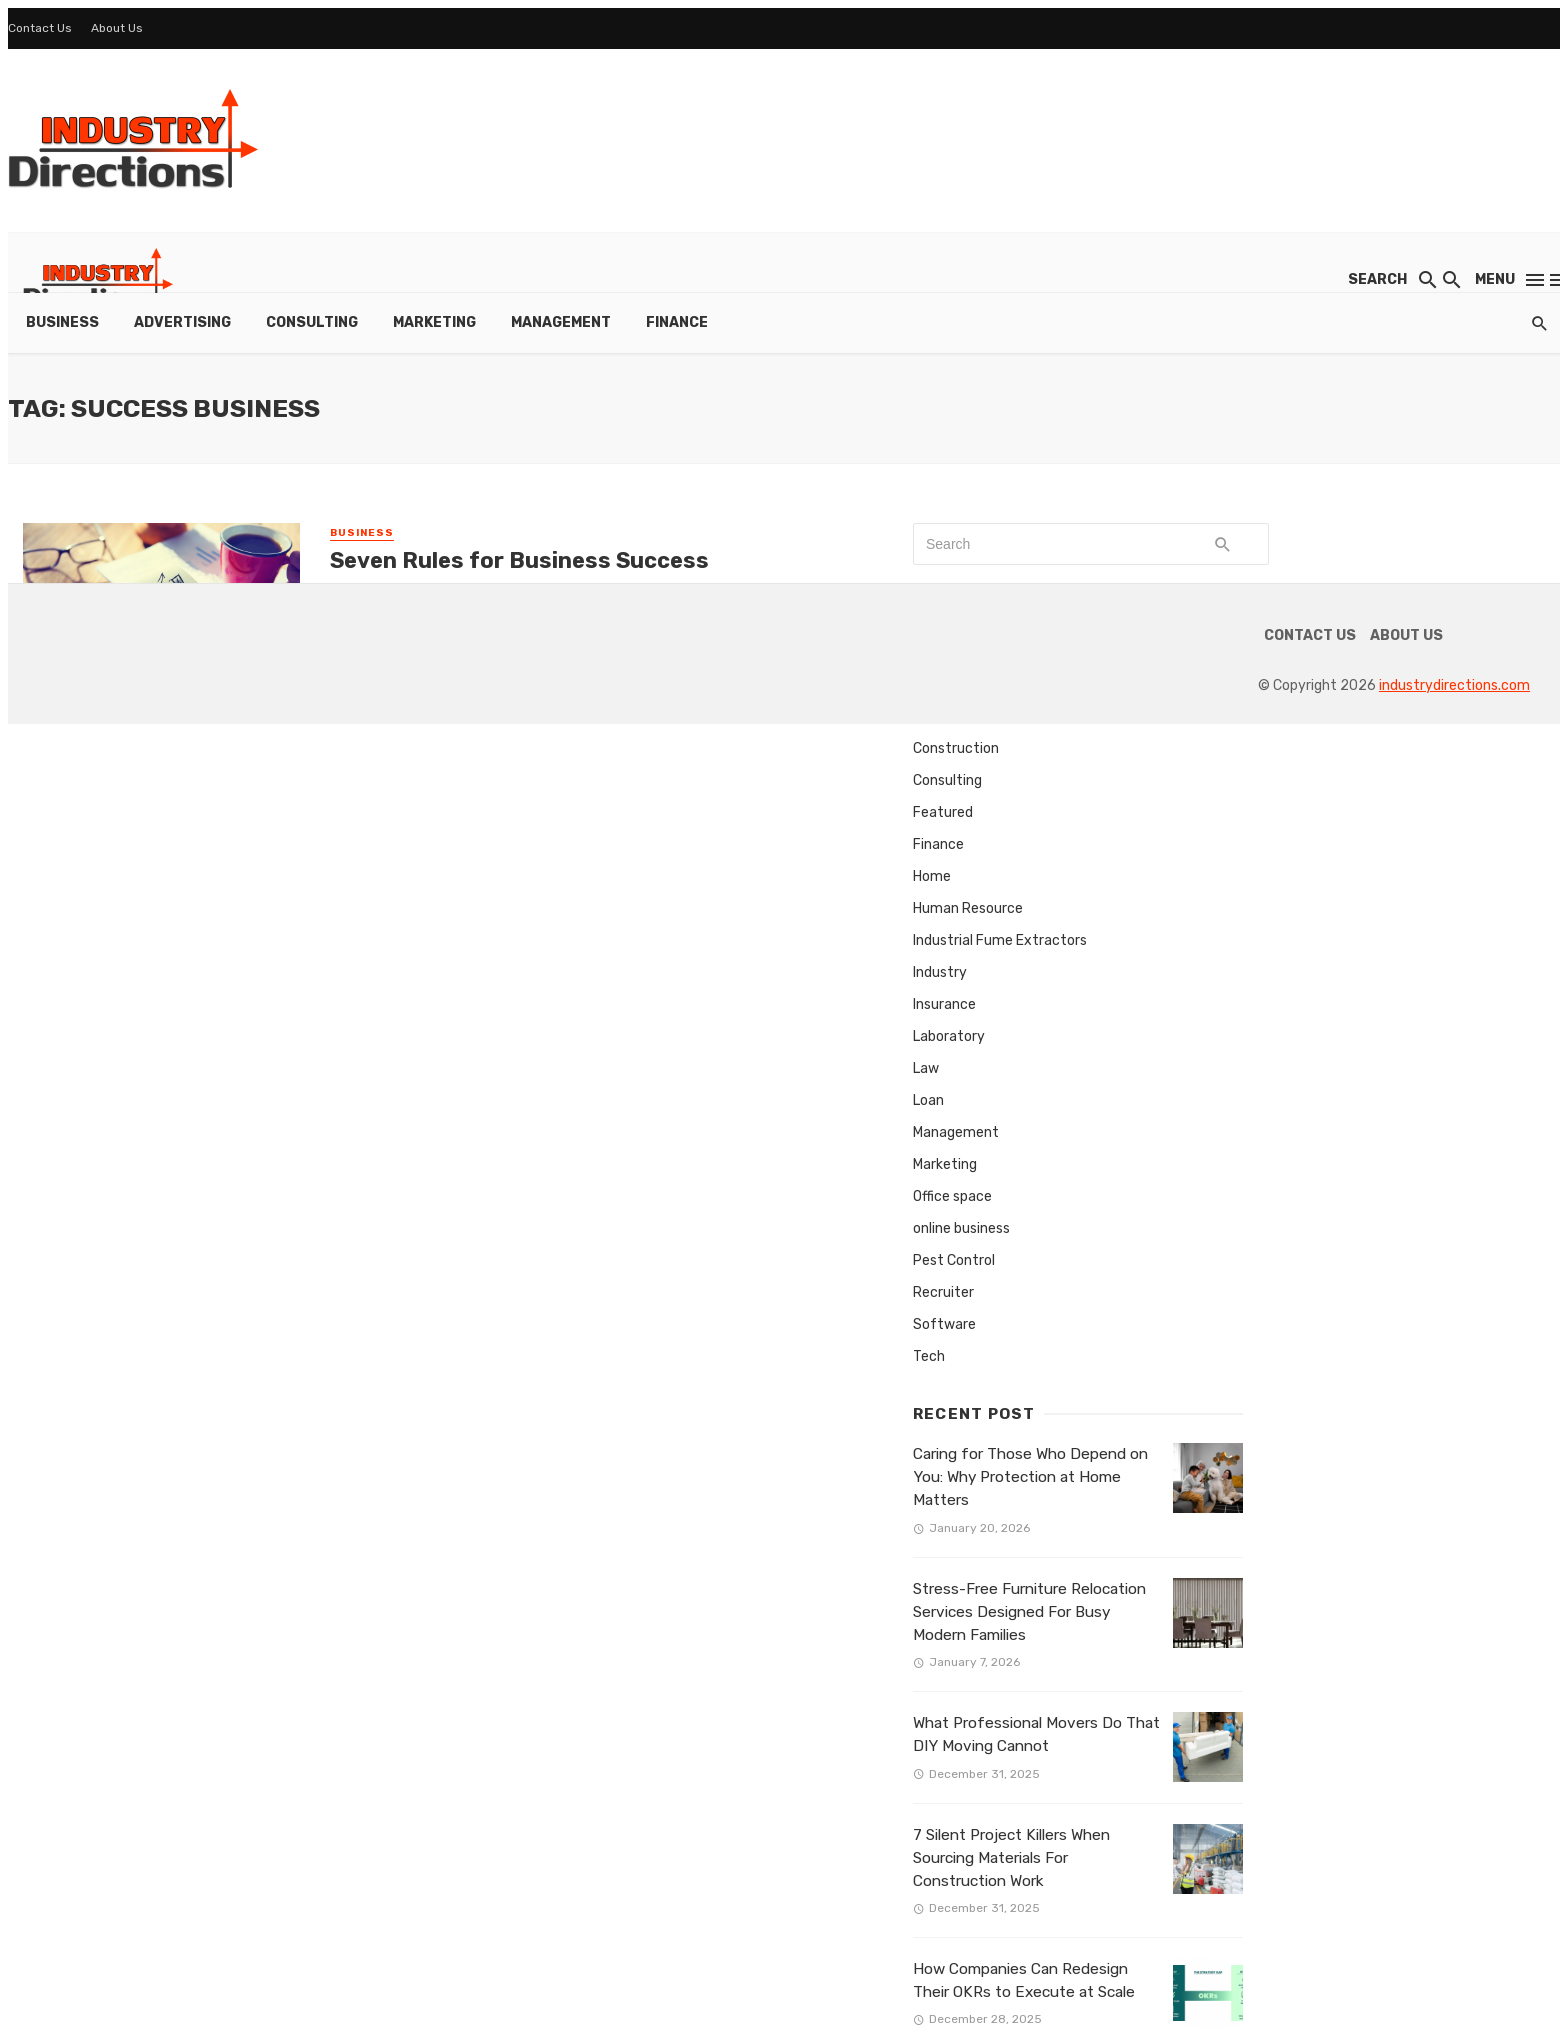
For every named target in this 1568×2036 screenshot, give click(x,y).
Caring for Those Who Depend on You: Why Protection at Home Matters (1030, 1477)
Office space (952, 1196)
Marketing (434, 322)
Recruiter (943, 1292)
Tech (929, 1356)
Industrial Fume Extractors (1000, 940)
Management (561, 322)
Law (926, 1068)
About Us (117, 28)
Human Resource (968, 908)
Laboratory (949, 1036)
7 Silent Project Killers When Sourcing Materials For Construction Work (1011, 1858)
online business (961, 1228)
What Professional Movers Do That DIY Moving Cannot (1036, 1734)
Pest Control (954, 1260)
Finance (677, 322)
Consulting (312, 322)
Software (944, 1324)
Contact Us (40, 28)
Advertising (182, 322)
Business (62, 322)
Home (932, 876)
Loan (928, 1100)
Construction (956, 748)
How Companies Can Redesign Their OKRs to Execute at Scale (1024, 1980)
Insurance (944, 1004)
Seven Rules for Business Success (519, 560)
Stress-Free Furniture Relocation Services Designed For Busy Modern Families (1029, 1612)
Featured (943, 812)
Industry (940, 972)
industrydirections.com (1454, 685)
